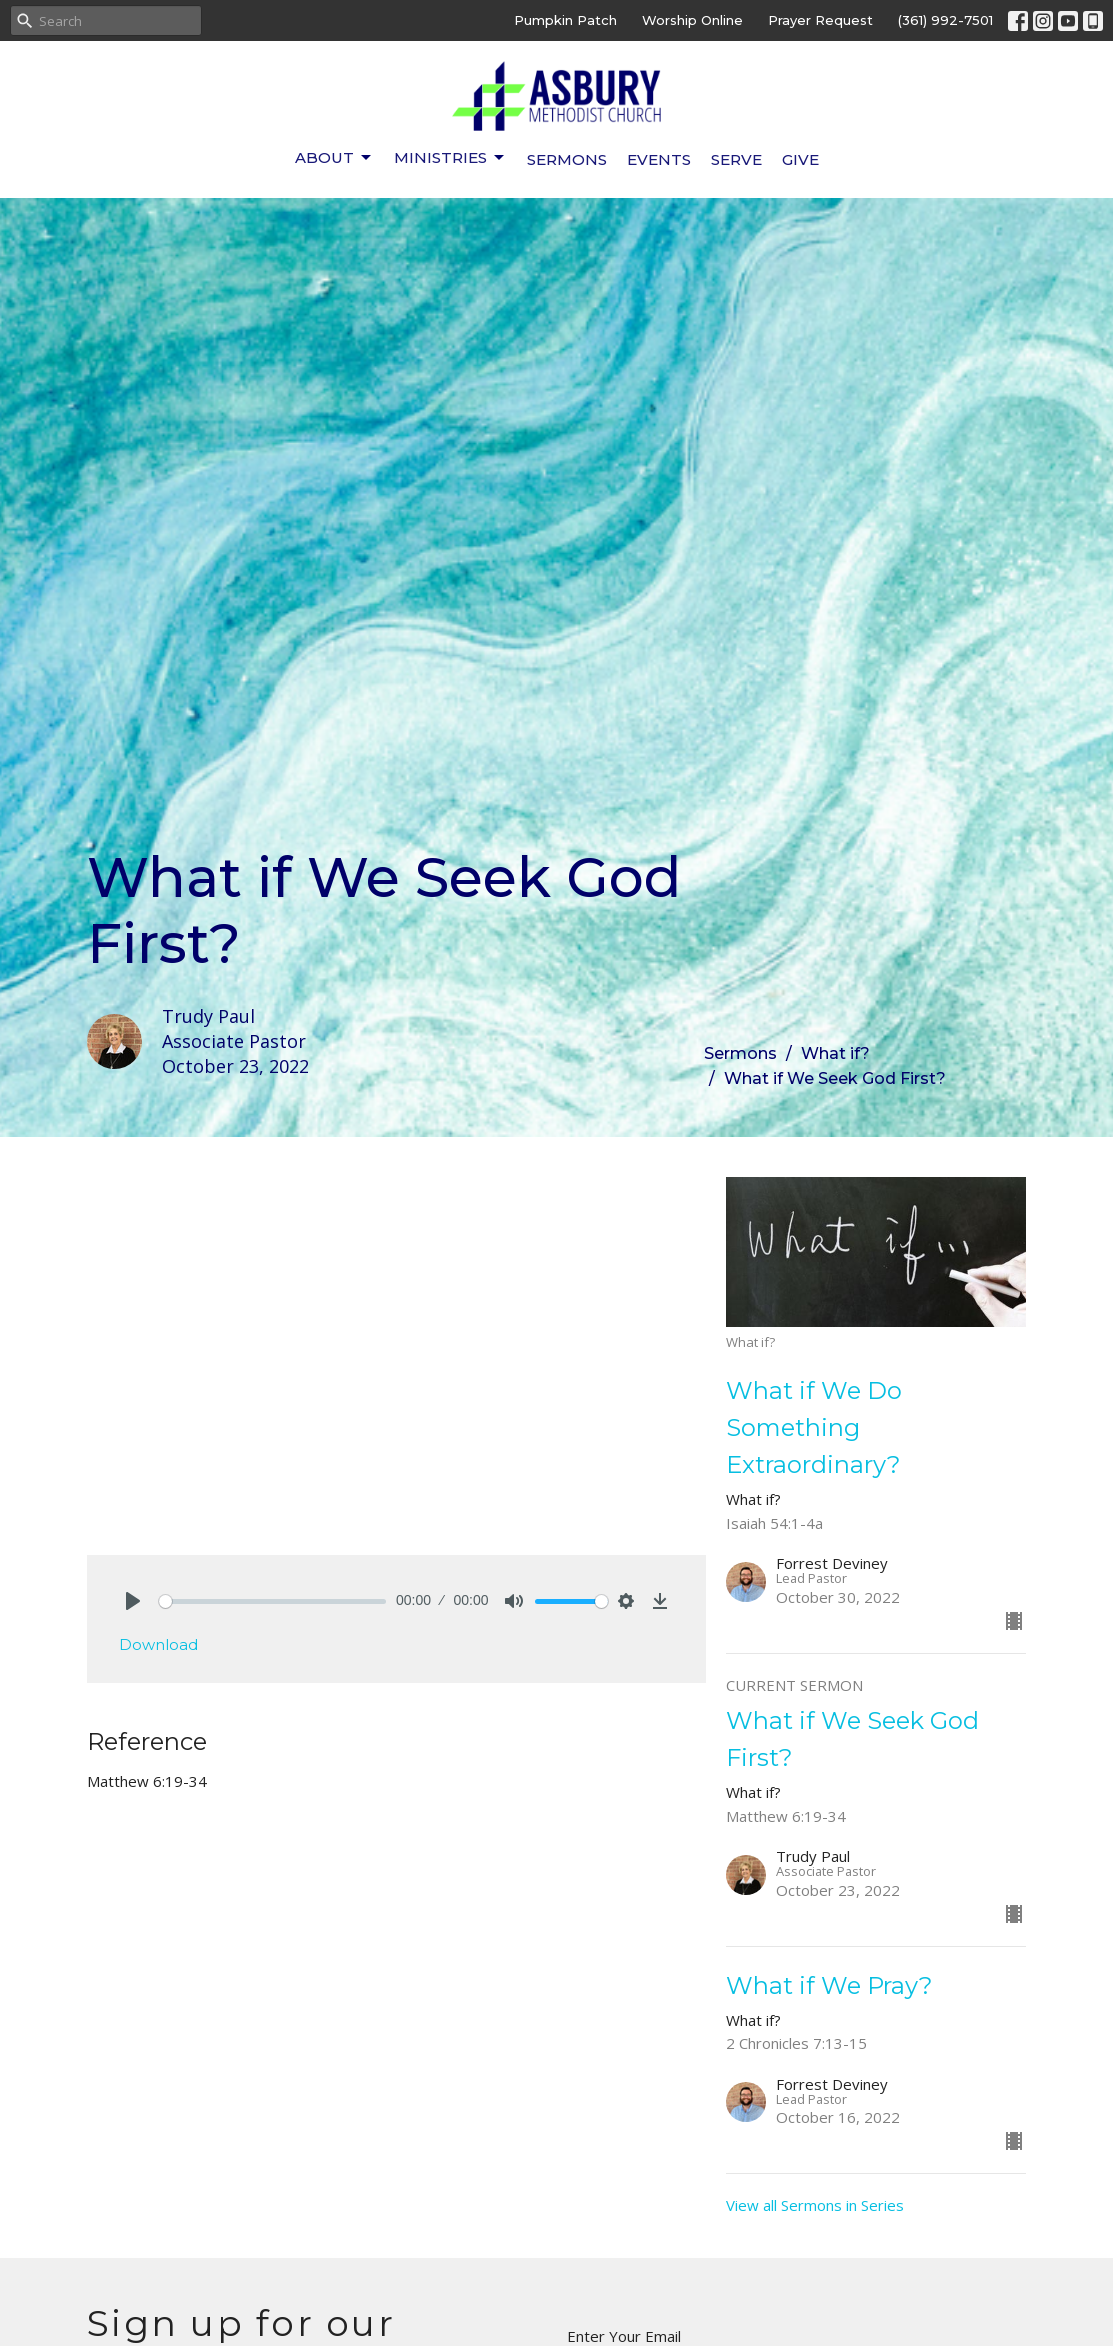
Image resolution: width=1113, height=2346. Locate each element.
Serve (736, 159)
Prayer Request (820, 20)
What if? (835, 1053)
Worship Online (692, 20)
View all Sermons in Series (815, 2205)
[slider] (273, 1601)
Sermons (567, 159)
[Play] (133, 1601)
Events (659, 159)
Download (158, 1644)
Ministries (450, 158)
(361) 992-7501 (945, 20)
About (334, 158)
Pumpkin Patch (565, 20)
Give (800, 159)
